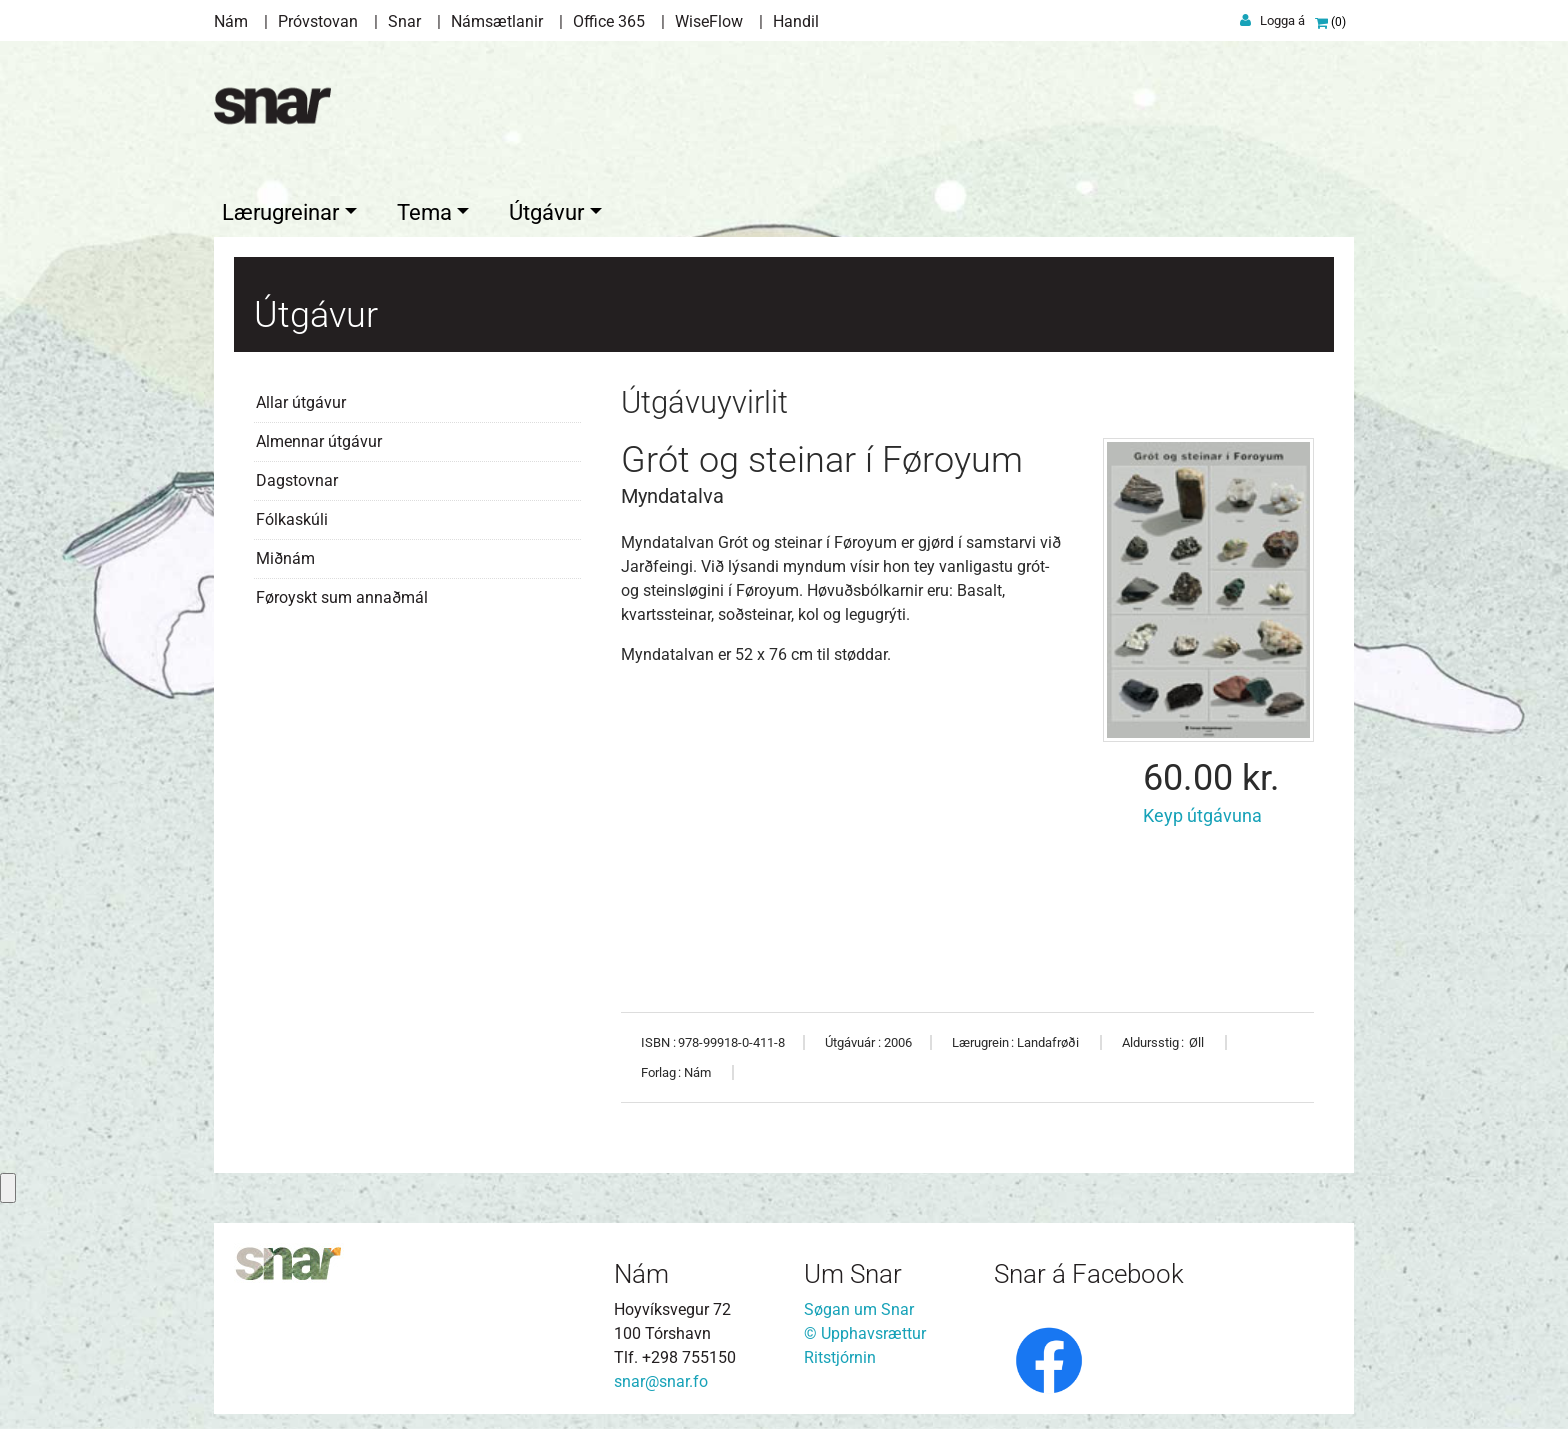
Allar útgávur (301, 397)
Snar (404, 21)
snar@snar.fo (661, 1376)
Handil (796, 21)
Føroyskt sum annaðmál (342, 592)
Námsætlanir (497, 21)
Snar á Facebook (1089, 1269)
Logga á (1282, 20)
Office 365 (609, 21)
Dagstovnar (297, 475)
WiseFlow (709, 21)
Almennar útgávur (319, 436)
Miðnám (285, 553)
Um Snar (853, 1269)
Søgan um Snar (859, 1304)
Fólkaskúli (292, 514)
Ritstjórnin (840, 1352)
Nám (231, 21)
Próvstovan (318, 21)
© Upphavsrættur (865, 1328)
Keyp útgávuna (1204, 810)
